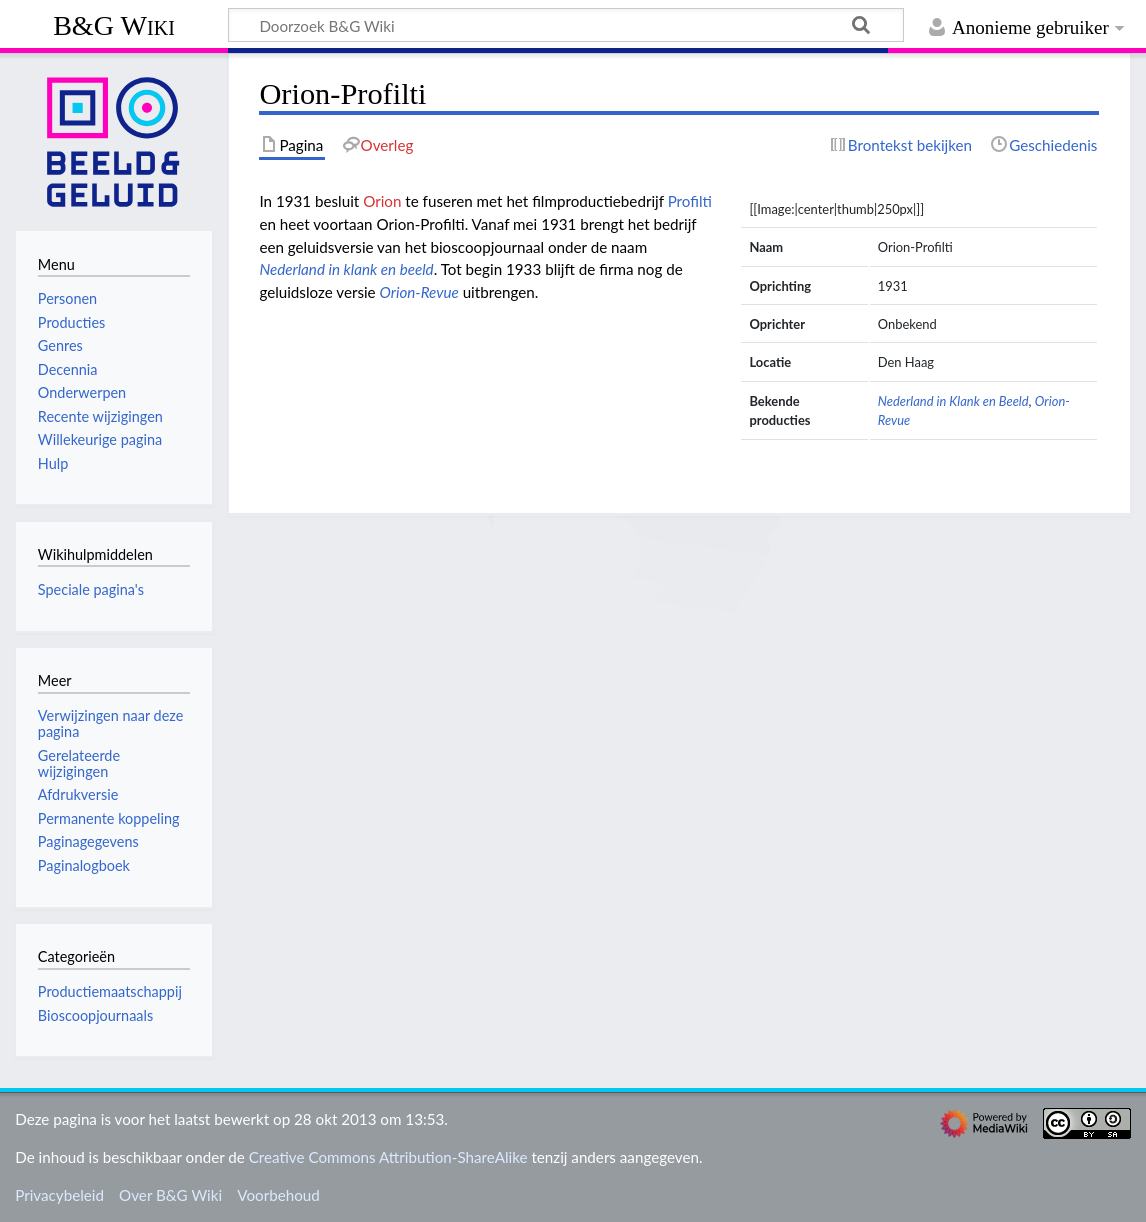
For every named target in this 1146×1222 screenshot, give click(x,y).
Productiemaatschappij (110, 991)
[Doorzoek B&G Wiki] (566, 25)
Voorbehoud (278, 1195)
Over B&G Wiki (170, 1195)
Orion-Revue (419, 292)
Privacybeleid (59, 1195)
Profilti (690, 201)
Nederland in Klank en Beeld (953, 401)
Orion (382, 201)
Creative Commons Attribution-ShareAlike (388, 1157)
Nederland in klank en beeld (346, 269)
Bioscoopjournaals (95, 1015)
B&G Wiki (114, 25)
